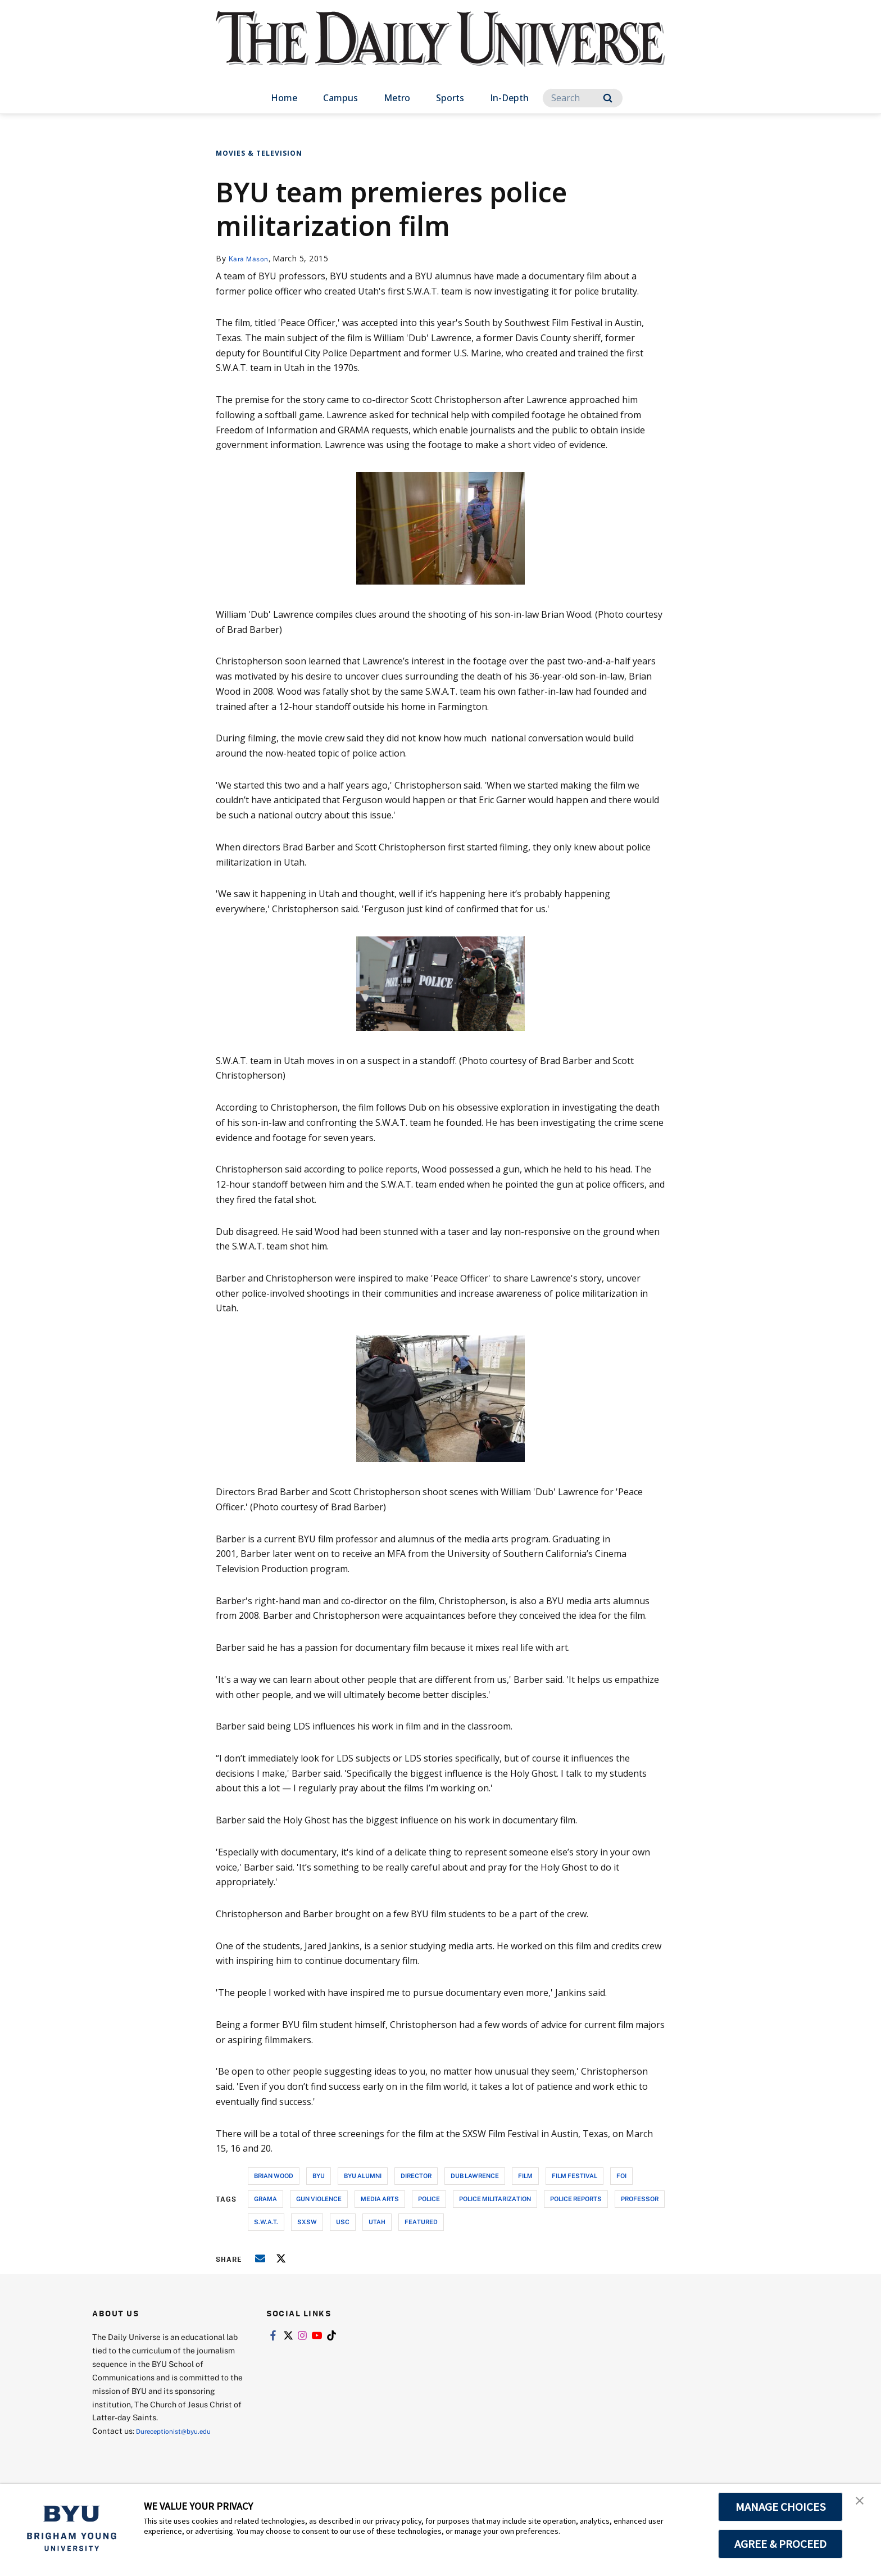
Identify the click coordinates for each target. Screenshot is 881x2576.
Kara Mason (251, 258)
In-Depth (509, 98)
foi (621, 2175)
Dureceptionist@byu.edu (181, 2430)
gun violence (319, 2198)
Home (284, 98)
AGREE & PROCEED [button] (780, 2544)
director (416, 2175)
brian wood (273, 2175)
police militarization (495, 2198)
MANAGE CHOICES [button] (780, 2507)
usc (342, 2221)
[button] (862, 2504)
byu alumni (363, 2175)
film (525, 2175)
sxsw (307, 2221)
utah (377, 2221)
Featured (421, 2221)
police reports (576, 2198)
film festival (574, 2175)
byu (318, 2175)
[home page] (440, 50)
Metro (397, 98)
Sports (450, 98)
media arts (380, 2198)
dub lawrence (475, 2175)
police (429, 2198)
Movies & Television (259, 153)
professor (640, 2198)
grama (265, 2198)
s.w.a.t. (266, 2221)
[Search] (582, 98)
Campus (340, 98)
